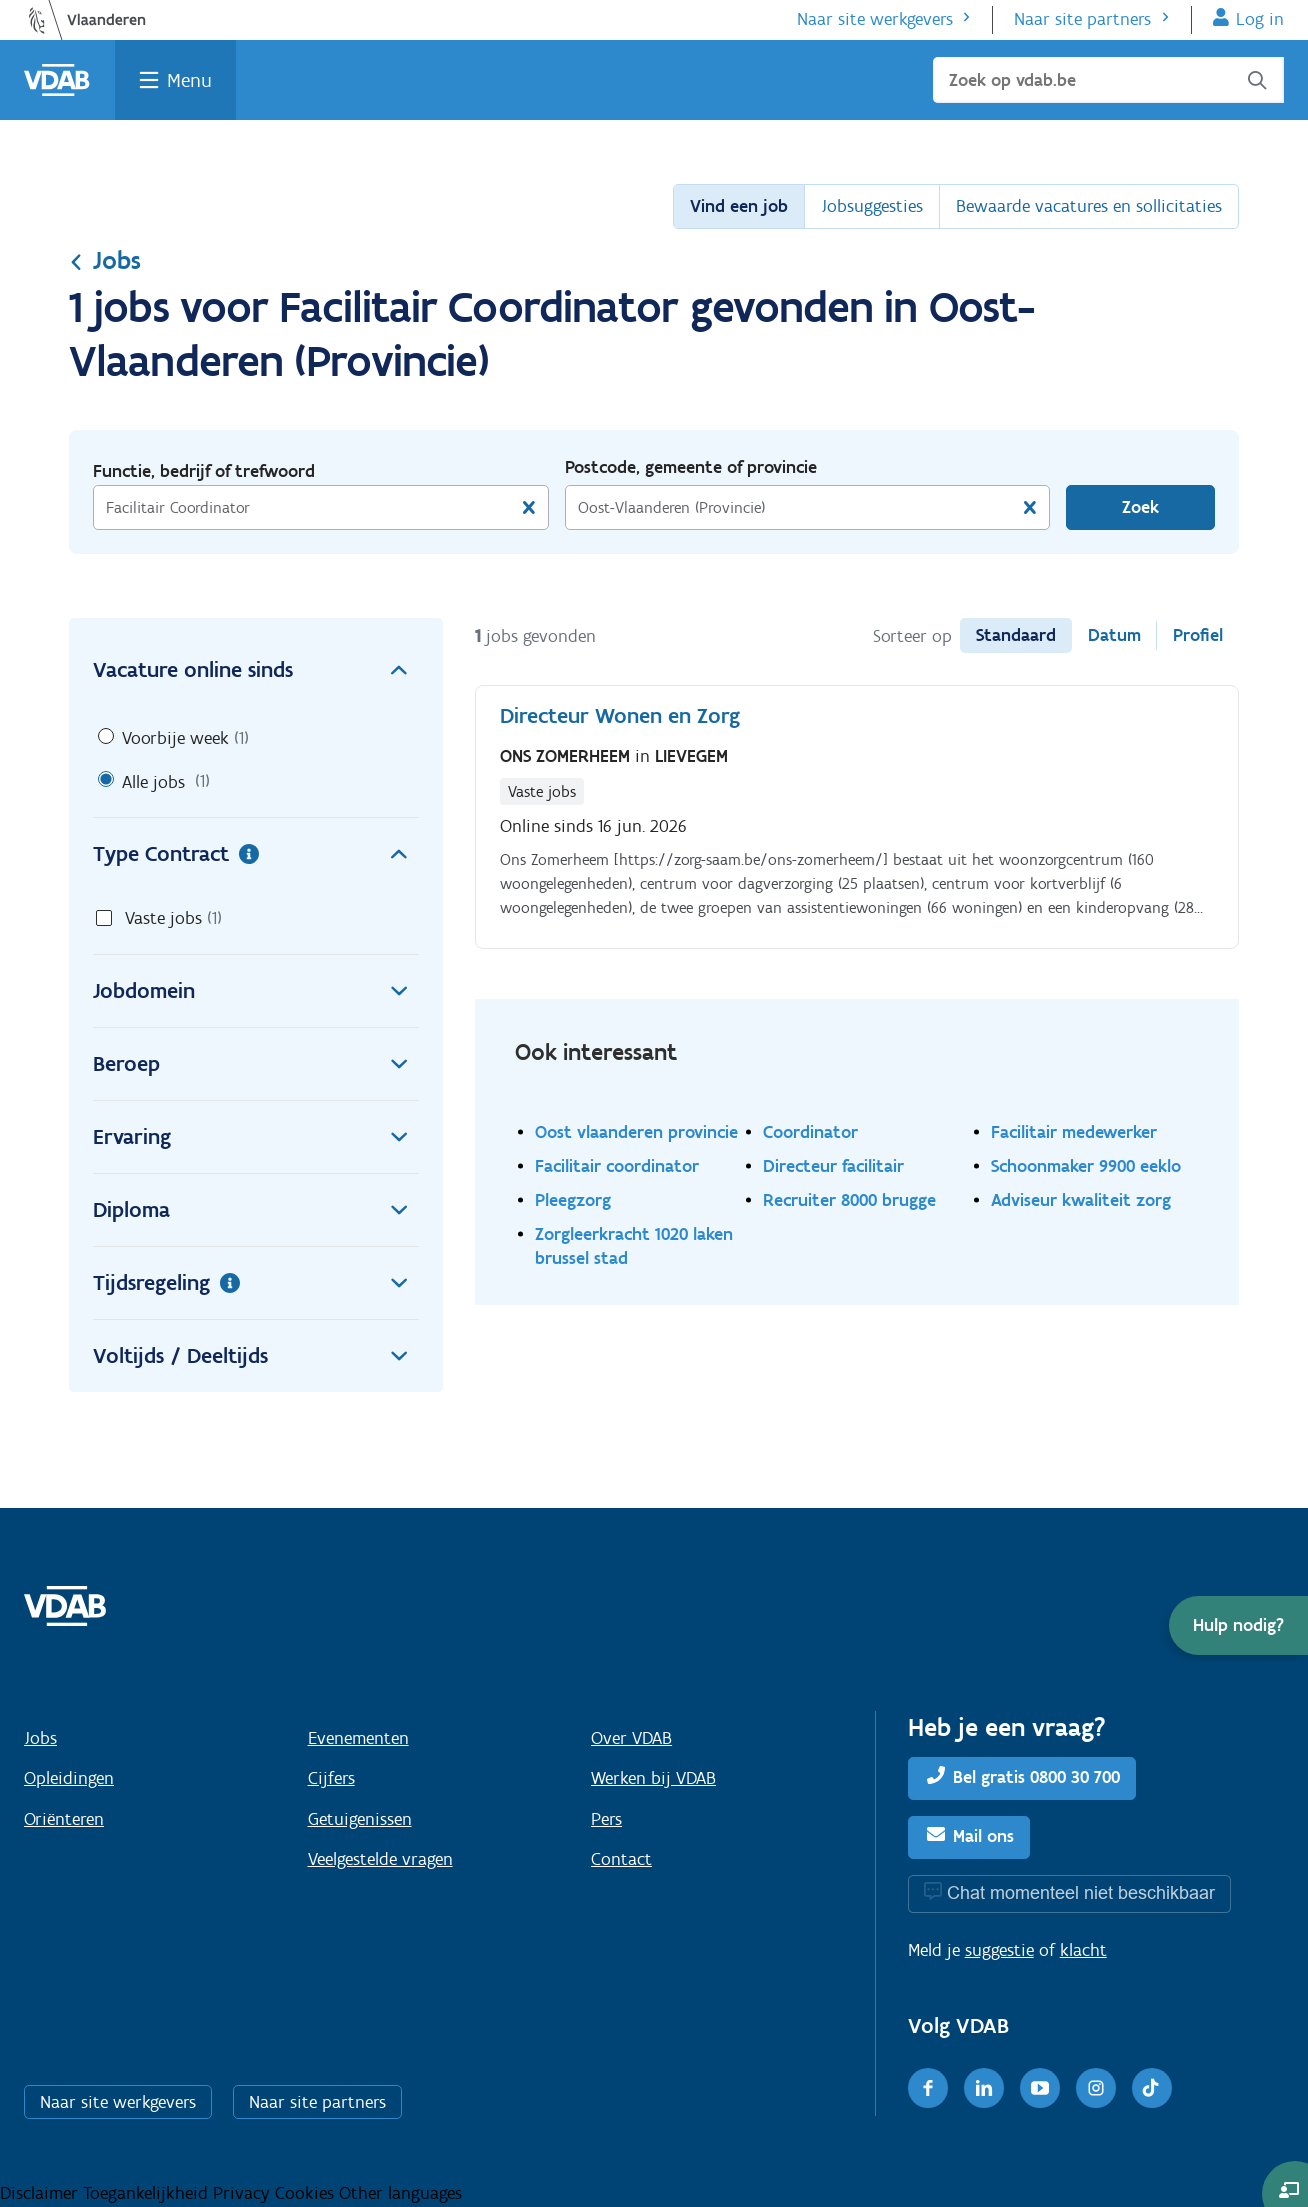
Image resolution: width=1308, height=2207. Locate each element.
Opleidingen (69, 1778)
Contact (621, 1859)
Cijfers (331, 1778)
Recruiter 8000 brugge (849, 1199)
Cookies (307, 2193)
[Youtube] (1040, 2088)
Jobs (105, 260)
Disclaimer (41, 2193)
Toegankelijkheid (148, 2193)
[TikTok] (1152, 2088)
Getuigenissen (360, 1819)
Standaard (1016, 635)
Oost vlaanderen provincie (636, 1131)
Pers (606, 1819)
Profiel (1198, 635)
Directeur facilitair (833, 1165)
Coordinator (810, 1131)
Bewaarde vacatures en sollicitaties (1089, 206)
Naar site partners (1082, 19)
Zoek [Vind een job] (1140, 507)
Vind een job (739, 206)
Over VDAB (631, 1738)
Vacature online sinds (256, 670)
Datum (1114, 635)
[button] (1238, 1625)
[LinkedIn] (984, 2088)
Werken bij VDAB (653, 1778)
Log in (1260, 19)
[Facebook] (928, 2088)
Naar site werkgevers (875, 19)
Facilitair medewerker (1074, 1131)
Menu (189, 80)
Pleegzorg (573, 1199)
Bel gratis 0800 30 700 (1036, 1777)
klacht (1083, 1950)
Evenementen (358, 1738)
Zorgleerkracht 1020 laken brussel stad (634, 1245)
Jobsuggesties (872, 206)
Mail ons (983, 1836)
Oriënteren (64, 1819)
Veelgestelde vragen (380, 1859)
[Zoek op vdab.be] (1108, 80)
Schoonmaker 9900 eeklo (1086, 1165)
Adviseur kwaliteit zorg (1081, 1199)
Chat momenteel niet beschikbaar (1081, 1892)
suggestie (999, 1950)
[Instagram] (1096, 2088)
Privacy (244, 2193)
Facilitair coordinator (617, 1165)
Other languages (400, 2193)
